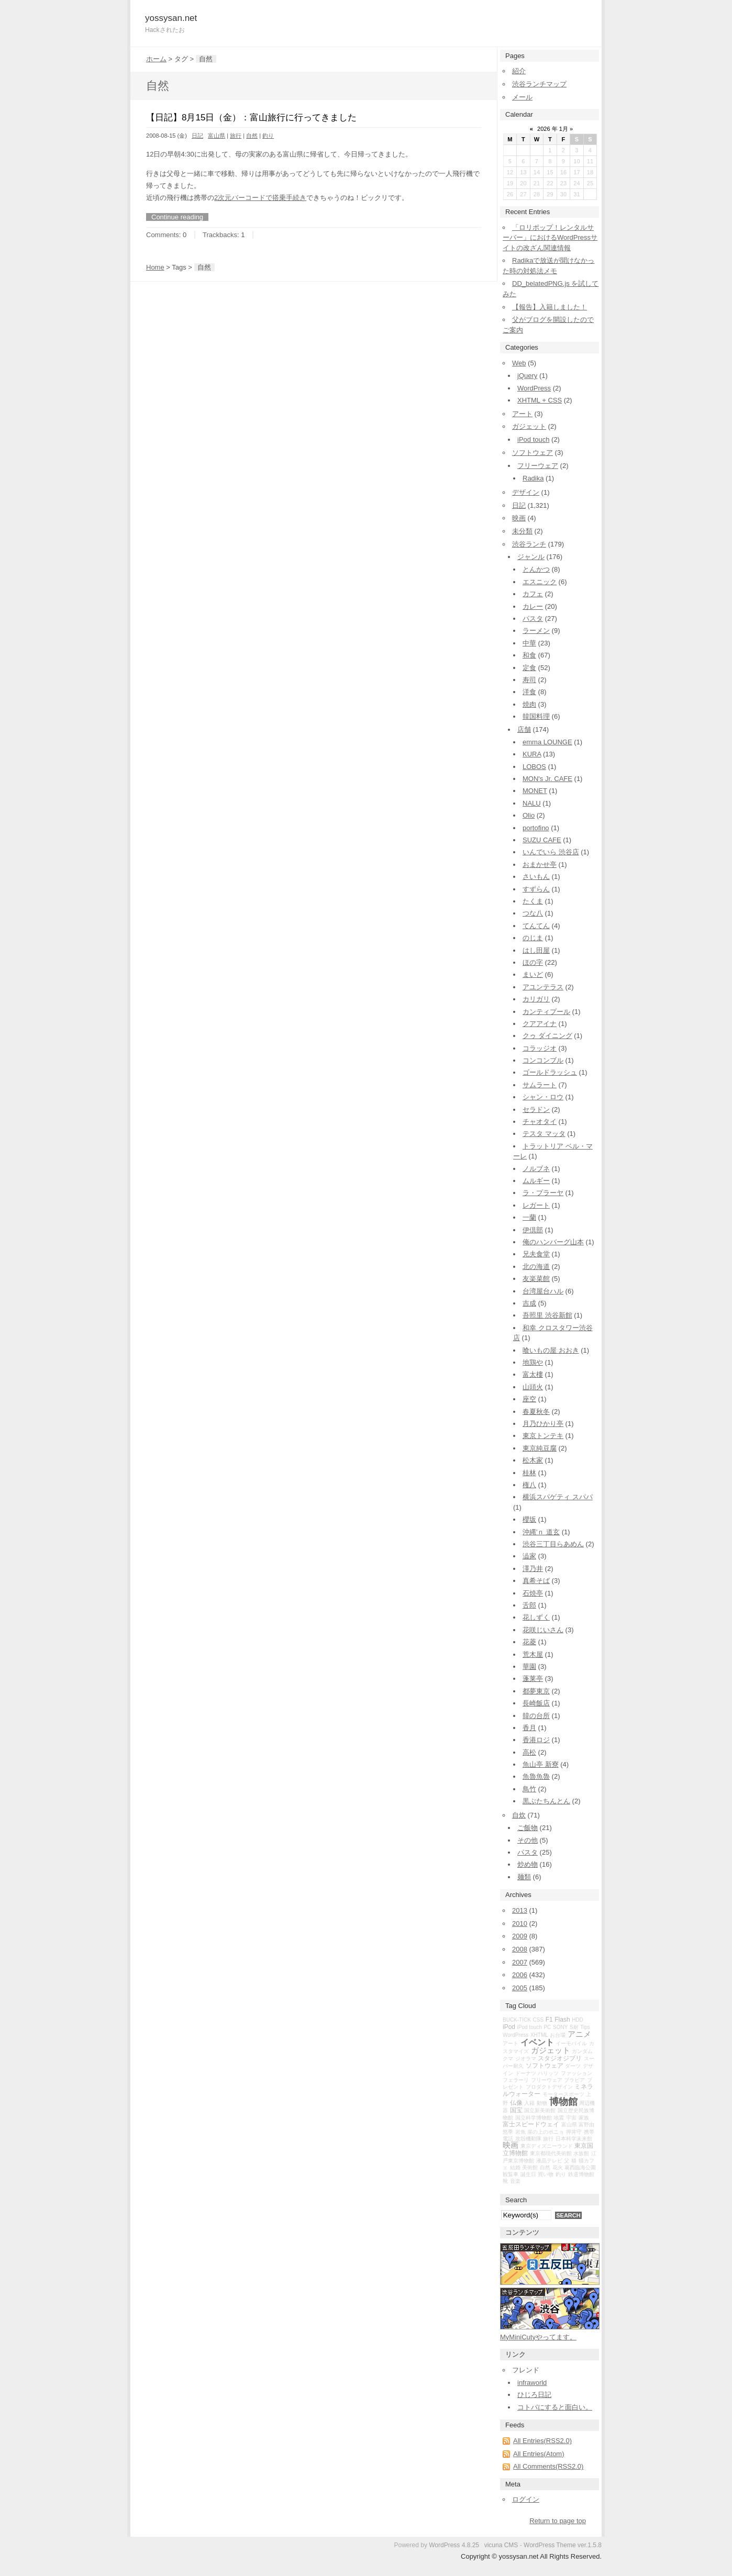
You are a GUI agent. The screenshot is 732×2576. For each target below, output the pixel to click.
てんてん (536, 926)
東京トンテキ (543, 1436)
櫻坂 (529, 1519)
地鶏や (533, 1362)
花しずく (536, 1617)
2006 (519, 1975)
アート (522, 414)
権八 (529, 1485)
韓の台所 (536, 1716)
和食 (529, 655)
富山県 (216, 135)
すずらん (536, 889)
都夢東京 (536, 1691)
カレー (533, 606)
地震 (558, 2118)
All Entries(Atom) (538, 2454)
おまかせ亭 (540, 864)
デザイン (525, 492)
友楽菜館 (536, 1279)
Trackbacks (220, 235)
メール (522, 97)
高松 (529, 1752)
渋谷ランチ (529, 544)
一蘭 (529, 1217)
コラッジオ (540, 1048)
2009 (519, 1936)
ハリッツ (548, 2073)
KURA (532, 754)
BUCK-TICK (517, 2020)
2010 (519, 1923)
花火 (557, 2167)
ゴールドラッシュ (550, 1072)
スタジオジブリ (560, 2058)
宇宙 (571, 2118)
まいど (533, 974)
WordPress (534, 388)
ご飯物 (527, 1828)
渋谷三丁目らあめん (553, 1544)
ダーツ (573, 2066)
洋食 (529, 692)
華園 (529, 1666)
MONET (535, 791)
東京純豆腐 (540, 1448)
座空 (529, 1399)
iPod (509, 2027)
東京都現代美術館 (551, 2153)
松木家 (533, 1460)
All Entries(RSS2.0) (542, 2441)
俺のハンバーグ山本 (553, 1242)
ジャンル (531, 557)
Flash (562, 2019)
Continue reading (177, 217)
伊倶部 (533, 1230)
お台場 (557, 2035)
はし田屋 (536, 950)
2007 (519, 1962)
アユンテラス (543, 987)
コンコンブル (543, 1060)
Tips (585, 2027)
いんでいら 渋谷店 (551, 852)
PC (547, 2027)
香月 (529, 1728)
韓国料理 (536, 716)
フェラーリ (516, 2080)
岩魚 (520, 2132)
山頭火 (533, 1387)
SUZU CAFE (542, 840)
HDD (577, 2020)
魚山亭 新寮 (541, 1764)
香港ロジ (536, 1740)
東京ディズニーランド (546, 2146)
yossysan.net (171, 18)
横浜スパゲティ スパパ (558, 1497)
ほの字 (533, 962)
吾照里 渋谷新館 (547, 1315)
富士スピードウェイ (531, 2124)
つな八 (533, 913)
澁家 (529, 1556)
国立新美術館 (540, 2110)
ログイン (525, 2499)
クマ (508, 2058)
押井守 (574, 2132)
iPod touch (533, 439)
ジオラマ (525, 2058)
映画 (519, 518)
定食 (529, 668)
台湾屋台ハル (543, 1291)
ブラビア (574, 2080)
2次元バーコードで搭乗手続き (260, 198)
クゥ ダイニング (547, 1036)
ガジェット (529, 426)
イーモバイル (571, 2043)
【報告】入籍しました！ (549, 307)
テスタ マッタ (544, 1134)
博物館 (563, 2102)
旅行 (235, 135)
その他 (527, 1840)
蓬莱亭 (533, 1678)
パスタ (533, 618)
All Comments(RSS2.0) (548, 2466)
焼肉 (529, 704)
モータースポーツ (563, 2094)
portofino (536, 828)
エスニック (540, 582)
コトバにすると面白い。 (554, 2407)
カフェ (533, 594)
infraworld (532, 2383)
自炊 (519, 1815)
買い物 (545, 2174)
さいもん (536, 876)
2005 (519, 1988)
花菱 (529, 1642)
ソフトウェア (532, 452)
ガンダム (582, 2051)
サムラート (540, 1085)
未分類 (522, 531)
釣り (268, 135)
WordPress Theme (550, 2545)
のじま (533, 938)
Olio (529, 815)
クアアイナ (540, 1024)
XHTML (539, 2035)
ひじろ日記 (534, 2395)
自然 (252, 135)
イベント (537, 2042)
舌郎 (529, 1605)
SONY (560, 2027)
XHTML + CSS (539, 400)
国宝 (516, 2110)
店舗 (524, 729)
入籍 (529, 2103)
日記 (197, 135)
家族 (584, 2118)
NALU (532, 803)
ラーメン (536, 630)
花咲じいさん (543, 1630)
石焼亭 (533, 1593)
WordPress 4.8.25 (454, 2545)
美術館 (530, 2167)
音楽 (515, 2181)
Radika (533, 478)
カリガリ (536, 999)
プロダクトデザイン (549, 2087)
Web (519, 363)
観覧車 (510, 2174)
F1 (549, 2019)
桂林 (529, 1473)
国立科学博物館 (533, 2118)
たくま (533, 901)
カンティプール (546, 1012)
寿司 (529, 680)
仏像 (516, 2102)
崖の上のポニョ (545, 2132)
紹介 (519, 71)
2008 (519, 1949)
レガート (536, 1205)
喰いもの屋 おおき (551, 1350)
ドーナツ (525, 2073)
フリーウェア (537, 466)
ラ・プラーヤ (543, 1193)
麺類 (524, 1877)
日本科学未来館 (574, 2139)
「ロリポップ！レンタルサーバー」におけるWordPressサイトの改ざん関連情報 (550, 238)
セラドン (536, 1109)
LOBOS (534, 767)
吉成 (529, 1303)
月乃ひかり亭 (543, 1424)
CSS (538, 2020)
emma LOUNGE (547, 742)
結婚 (515, 2167)
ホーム (156, 59)
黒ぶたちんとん (546, 1801)
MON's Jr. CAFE (547, 779)
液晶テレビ (549, 2161)
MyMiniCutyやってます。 (538, 2337)
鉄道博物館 (581, 2174)
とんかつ (536, 569)
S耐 (574, 2027)
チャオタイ (540, 1121)
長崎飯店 (536, 1703)
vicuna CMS (501, 2545)
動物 (542, 2103)
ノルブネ (536, 1169)
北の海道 (536, 1266)
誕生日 (528, 2174)
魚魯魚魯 (536, 1776)
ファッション (576, 2073)
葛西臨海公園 (580, 2167)
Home (155, 267)
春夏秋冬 (536, 1411)
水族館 (581, 2153)
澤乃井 (533, 1569)
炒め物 (527, 1864)
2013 (519, 1910)
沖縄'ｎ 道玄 (541, 1532)
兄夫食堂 (536, 1254)
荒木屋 (533, 1654)
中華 (529, 643)
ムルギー (536, 1181)
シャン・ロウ (543, 1097)
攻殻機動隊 (528, 2139)
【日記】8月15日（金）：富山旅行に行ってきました (251, 117)
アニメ (579, 2034)
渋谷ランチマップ (539, 84)
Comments (162, 235)
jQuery (527, 376)
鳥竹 (529, 1789)
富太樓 (533, 1374)
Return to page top (557, 2521)
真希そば (536, 1581)
